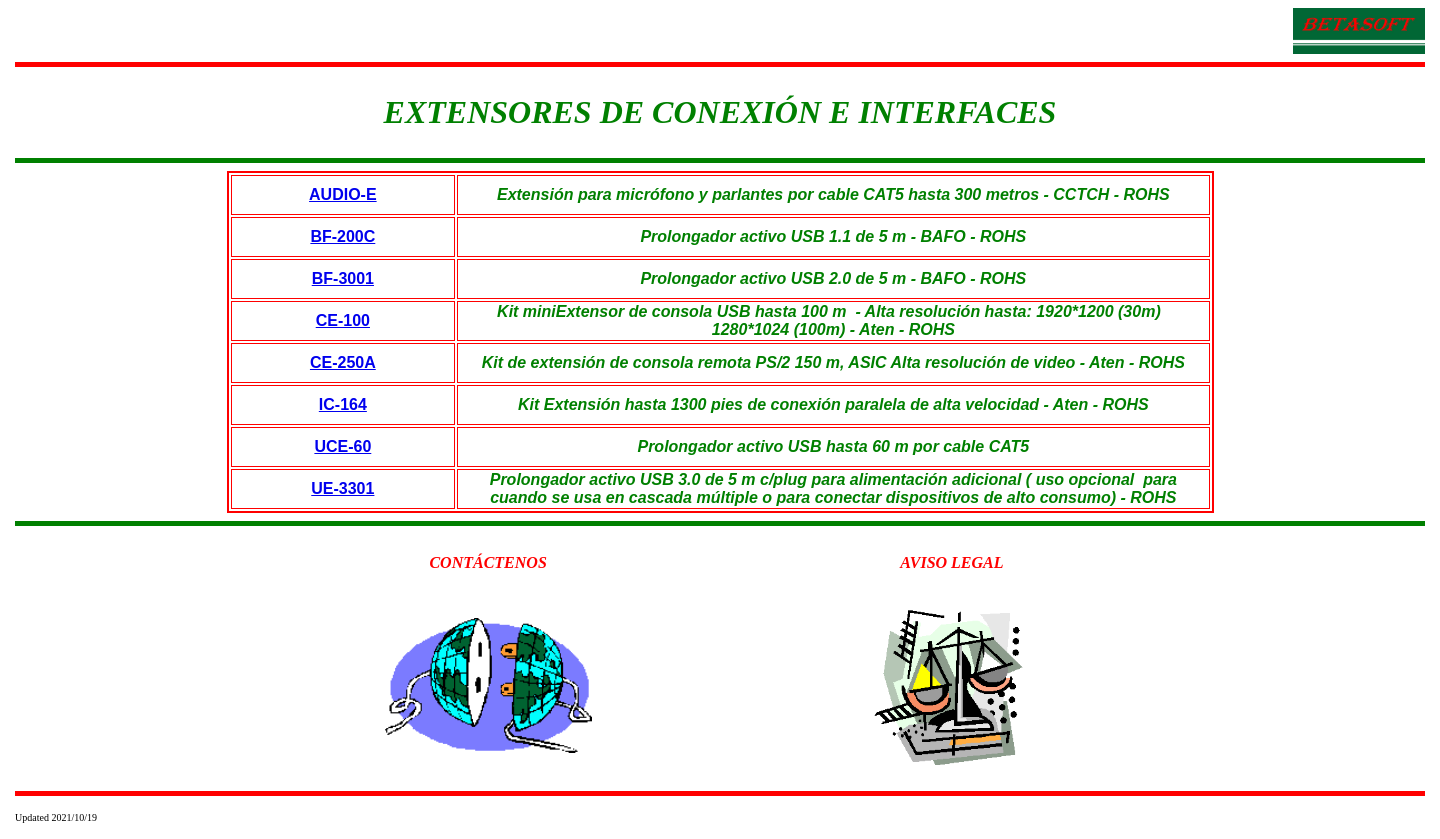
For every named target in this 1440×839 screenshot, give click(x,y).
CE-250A (343, 362)
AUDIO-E (343, 194)
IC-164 (343, 404)
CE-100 (343, 320)
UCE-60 (342, 446)
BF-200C (342, 236)
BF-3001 (343, 278)
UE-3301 (342, 488)
